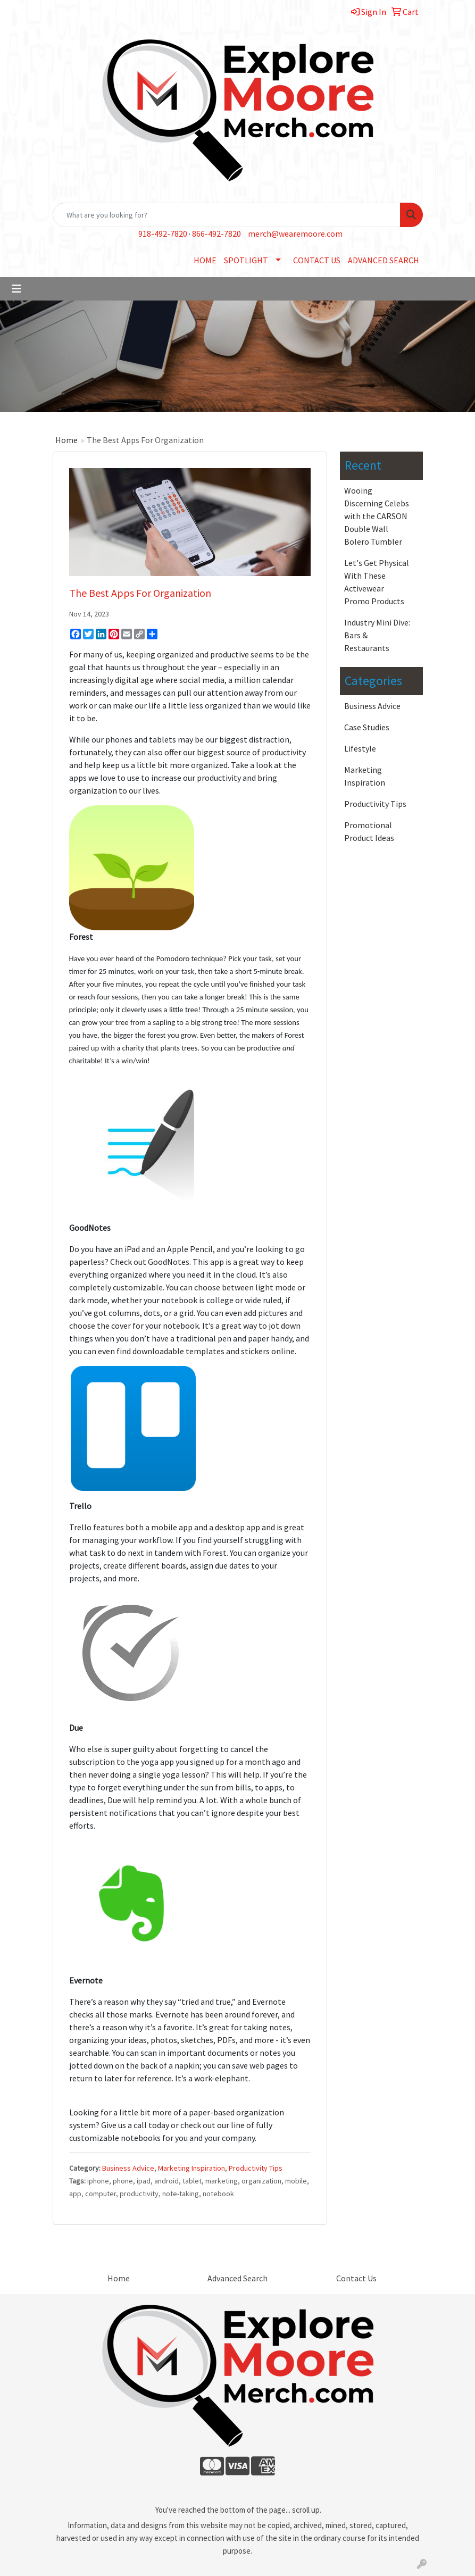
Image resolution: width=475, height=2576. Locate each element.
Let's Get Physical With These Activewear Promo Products (376, 581)
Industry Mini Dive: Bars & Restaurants (377, 635)
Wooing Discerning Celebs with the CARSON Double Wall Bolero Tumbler (376, 516)
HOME (205, 260)
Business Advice (128, 2168)
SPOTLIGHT (246, 260)
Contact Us (356, 2278)
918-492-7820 (162, 233)
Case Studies (366, 727)
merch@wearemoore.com (295, 233)
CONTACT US (316, 260)
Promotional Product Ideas (369, 831)
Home (66, 440)
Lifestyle (360, 748)
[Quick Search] (227, 215)
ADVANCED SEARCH (383, 260)
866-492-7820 (216, 233)
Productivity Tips (255, 2168)
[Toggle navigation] (16, 288)
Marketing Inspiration (191, 2168)
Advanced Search (237, 2278)
